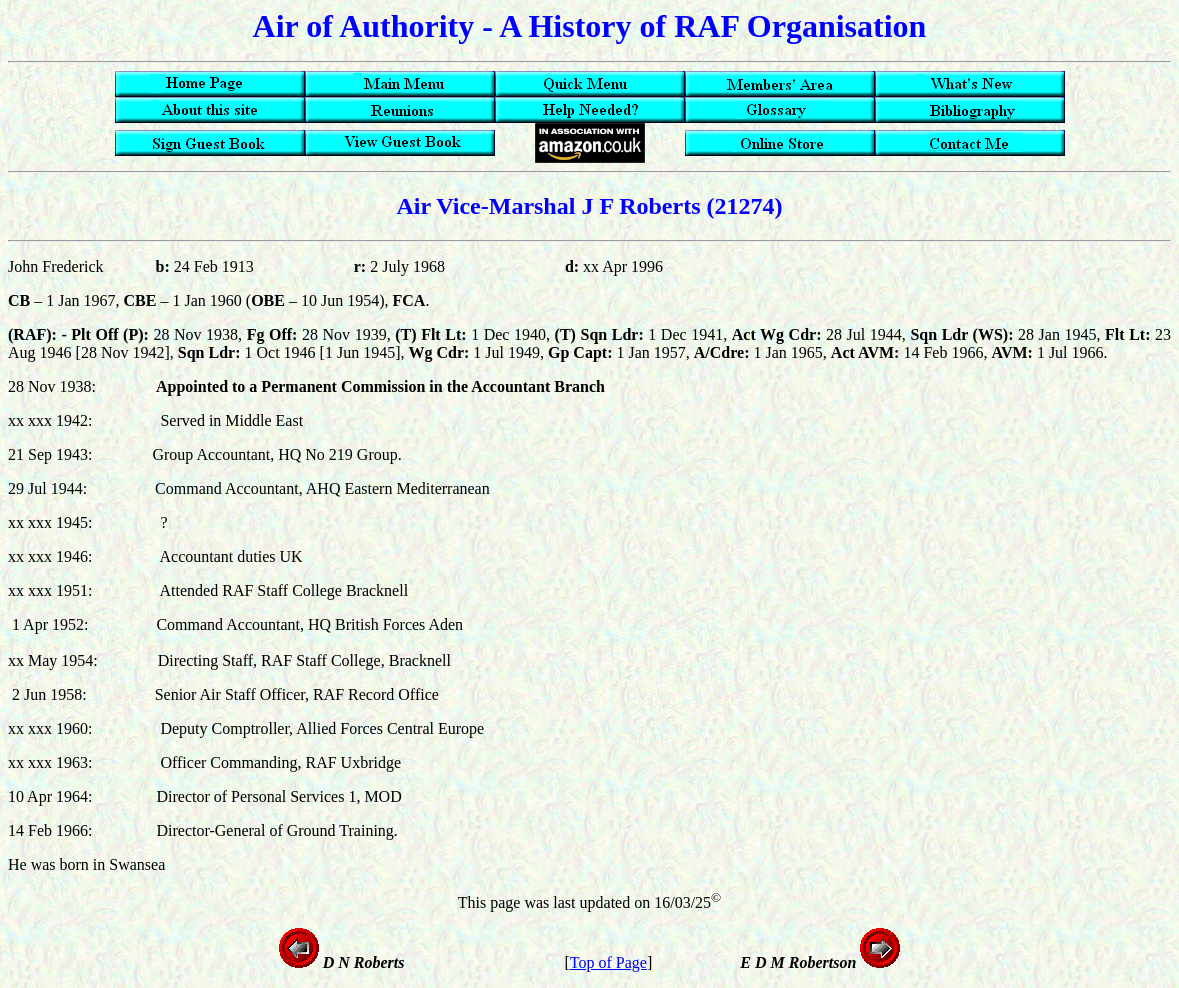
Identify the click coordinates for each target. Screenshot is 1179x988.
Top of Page (608, 962)
